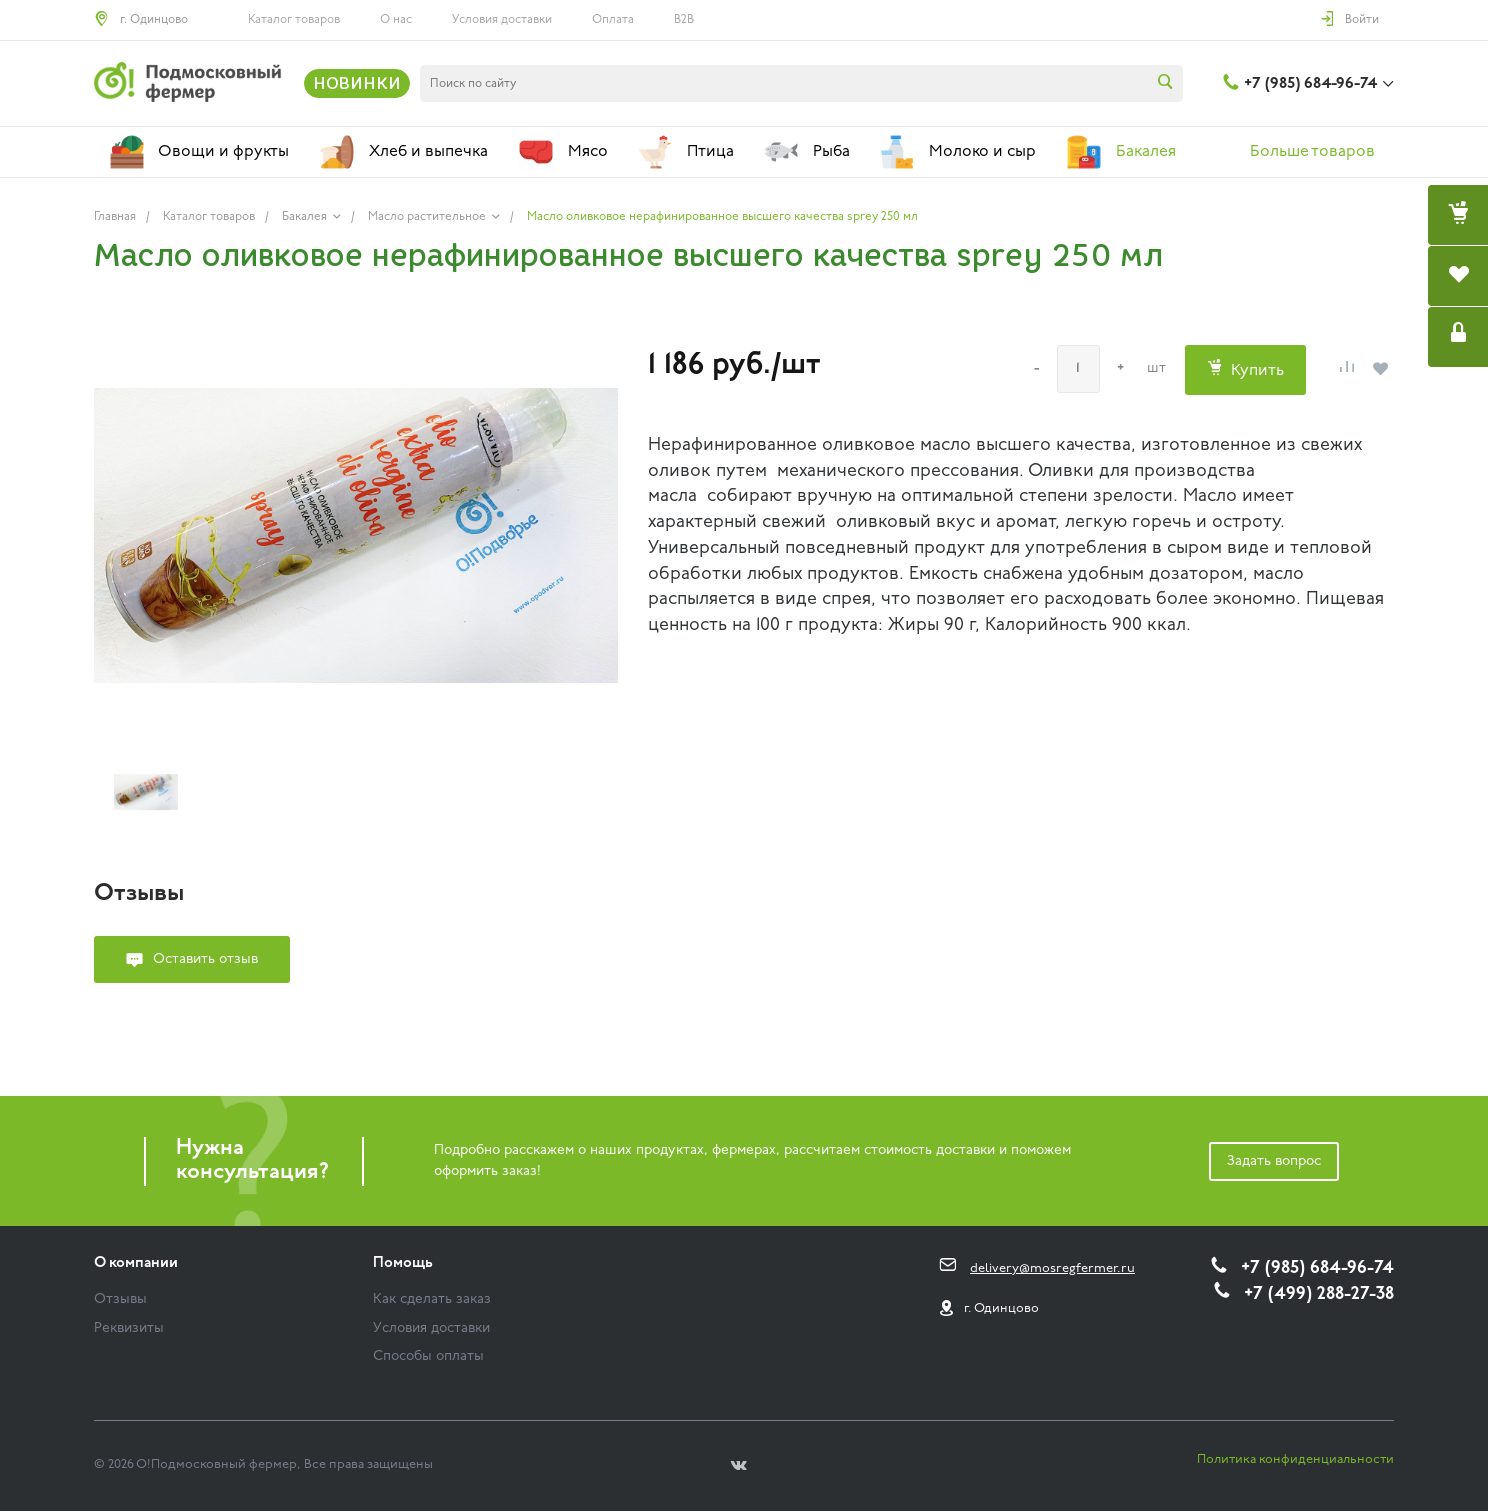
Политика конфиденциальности (1295, 1459)
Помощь (403, 1263)
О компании (136, 1263)
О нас (396, 20)
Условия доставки (502, 20)
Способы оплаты (428, 1356)
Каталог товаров (294, 20)
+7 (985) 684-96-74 (1310, 84)
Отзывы (120, 1299)
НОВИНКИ (357, 83)
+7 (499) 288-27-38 (1319, 1294)
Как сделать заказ (432, 1299)
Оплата (613, 20)
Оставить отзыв (205, 959)
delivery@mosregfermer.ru (1052, 1268)
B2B (684, 20)
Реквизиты (129, 1328)
